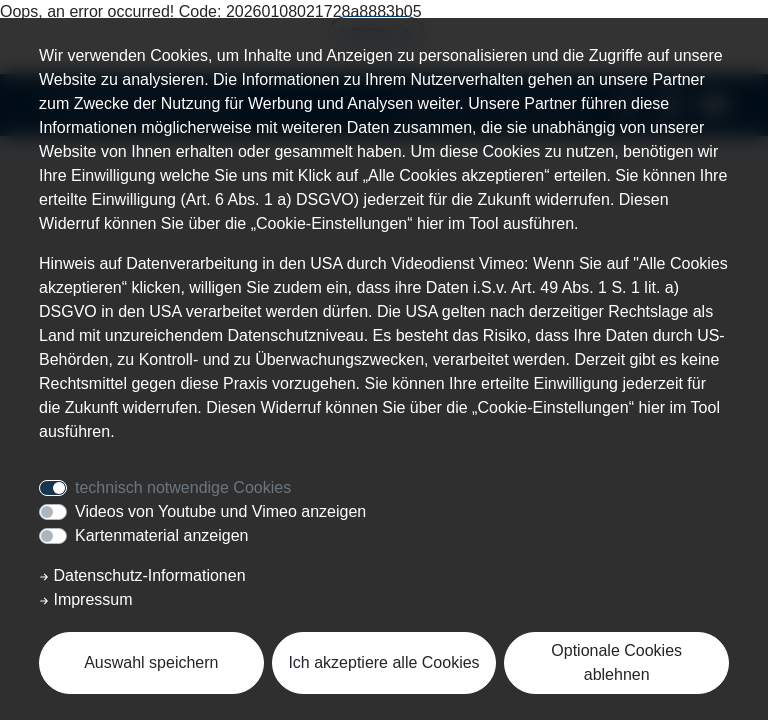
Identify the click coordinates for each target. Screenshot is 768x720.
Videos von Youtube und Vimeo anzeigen (220, 511)
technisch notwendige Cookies (183, 487)
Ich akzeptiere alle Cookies (383, 662)
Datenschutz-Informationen (142, 575)
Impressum (86, 599)
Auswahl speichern (151, 662)
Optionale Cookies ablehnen (616, 662)
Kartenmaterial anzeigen (161, 535)
